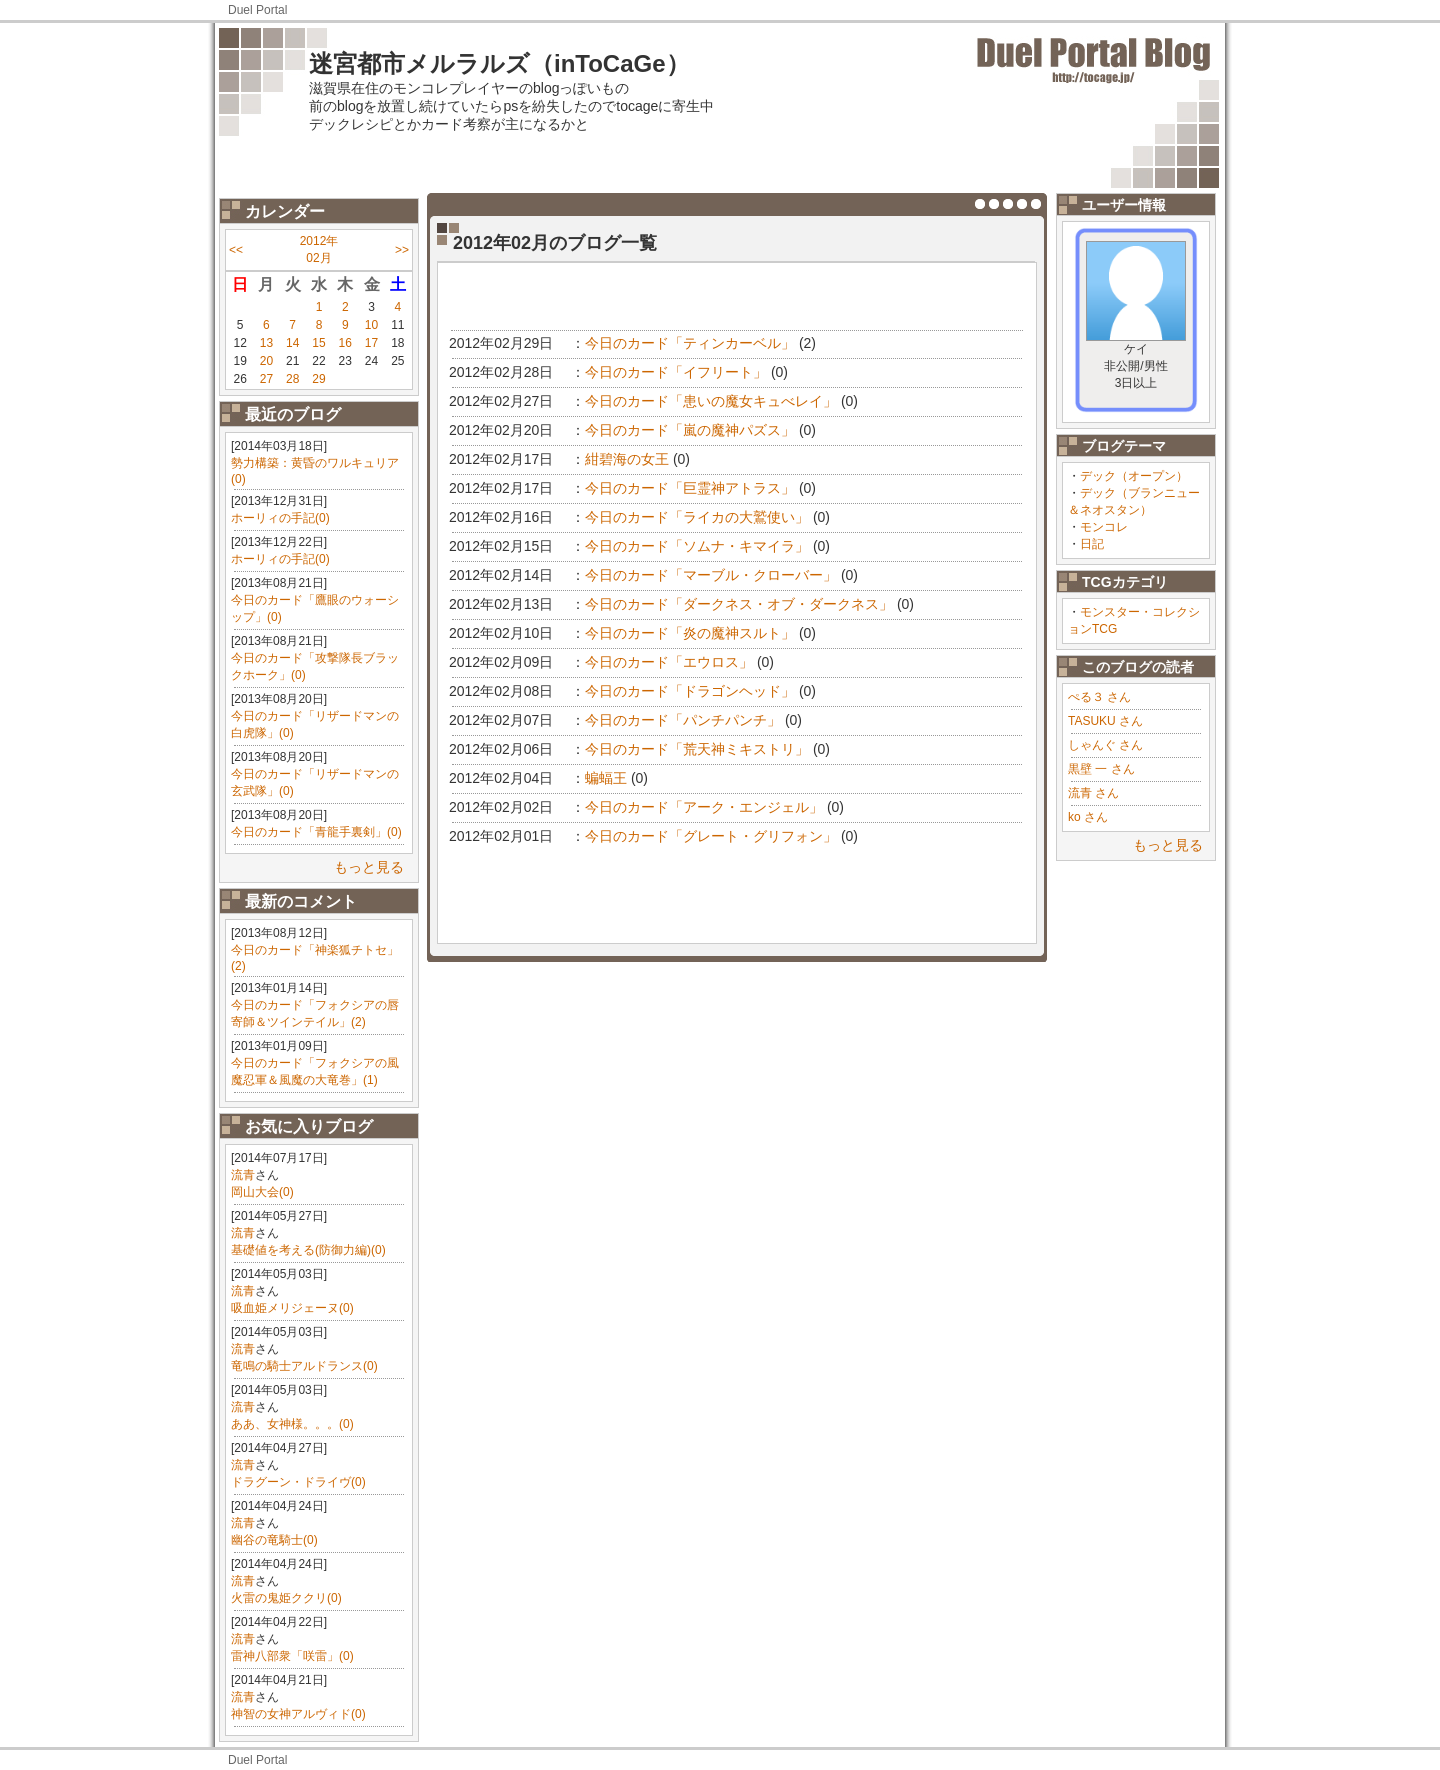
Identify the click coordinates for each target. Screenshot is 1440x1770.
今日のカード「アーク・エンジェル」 (704, 807)
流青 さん (1093, 793)
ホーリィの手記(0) (280, 518)
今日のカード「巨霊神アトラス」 (690, 488)
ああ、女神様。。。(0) (292, 1424)
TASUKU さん (1105, 721)
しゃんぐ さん (1105, 745)
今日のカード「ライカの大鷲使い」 (697, 517)
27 (266, 379)
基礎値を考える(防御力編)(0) (308, 1250)
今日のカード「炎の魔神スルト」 (690, 633)
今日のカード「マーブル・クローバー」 (711, 575)
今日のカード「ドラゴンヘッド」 (690, 691)
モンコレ (1104, 527)
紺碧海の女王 (627, 459)
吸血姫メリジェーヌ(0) (292, 1308)
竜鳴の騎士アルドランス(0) (304, 1366)
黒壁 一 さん (1101, 769)
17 (371, 343)
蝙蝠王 (606, 778)
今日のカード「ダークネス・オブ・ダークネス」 (739, 604)
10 (371, 325)
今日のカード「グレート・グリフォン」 (711, 836)
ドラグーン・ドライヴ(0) (298, 1482)
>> (402, 250)
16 (345, 343)
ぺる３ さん (1099, 697)
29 (318, 379)
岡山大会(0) (262, 1192)
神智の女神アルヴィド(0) (298, 1714)
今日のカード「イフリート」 (676, 372)
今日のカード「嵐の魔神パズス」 (690, 430)
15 (318, 343)
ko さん (1088, 817)
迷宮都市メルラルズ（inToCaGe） (499, 63)
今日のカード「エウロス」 (669, 662)
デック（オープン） (1134, 476)
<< (236, 250)
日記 (1092, 544)
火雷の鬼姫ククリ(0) (286, 1598)
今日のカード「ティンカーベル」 (690, 343)
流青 (243, 1175)
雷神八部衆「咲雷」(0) (292, 1656)
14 (292, 343)
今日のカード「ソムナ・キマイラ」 (697, 546)
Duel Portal (257, 10)
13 (266, 343)
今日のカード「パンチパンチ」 (683, 720)
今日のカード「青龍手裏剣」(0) (316, 832)
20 (266, 361)
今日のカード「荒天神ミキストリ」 (697, 749)
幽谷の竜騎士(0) (274, 1540)
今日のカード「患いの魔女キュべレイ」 (711, 401)
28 (292, 379)
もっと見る (369, 867)
